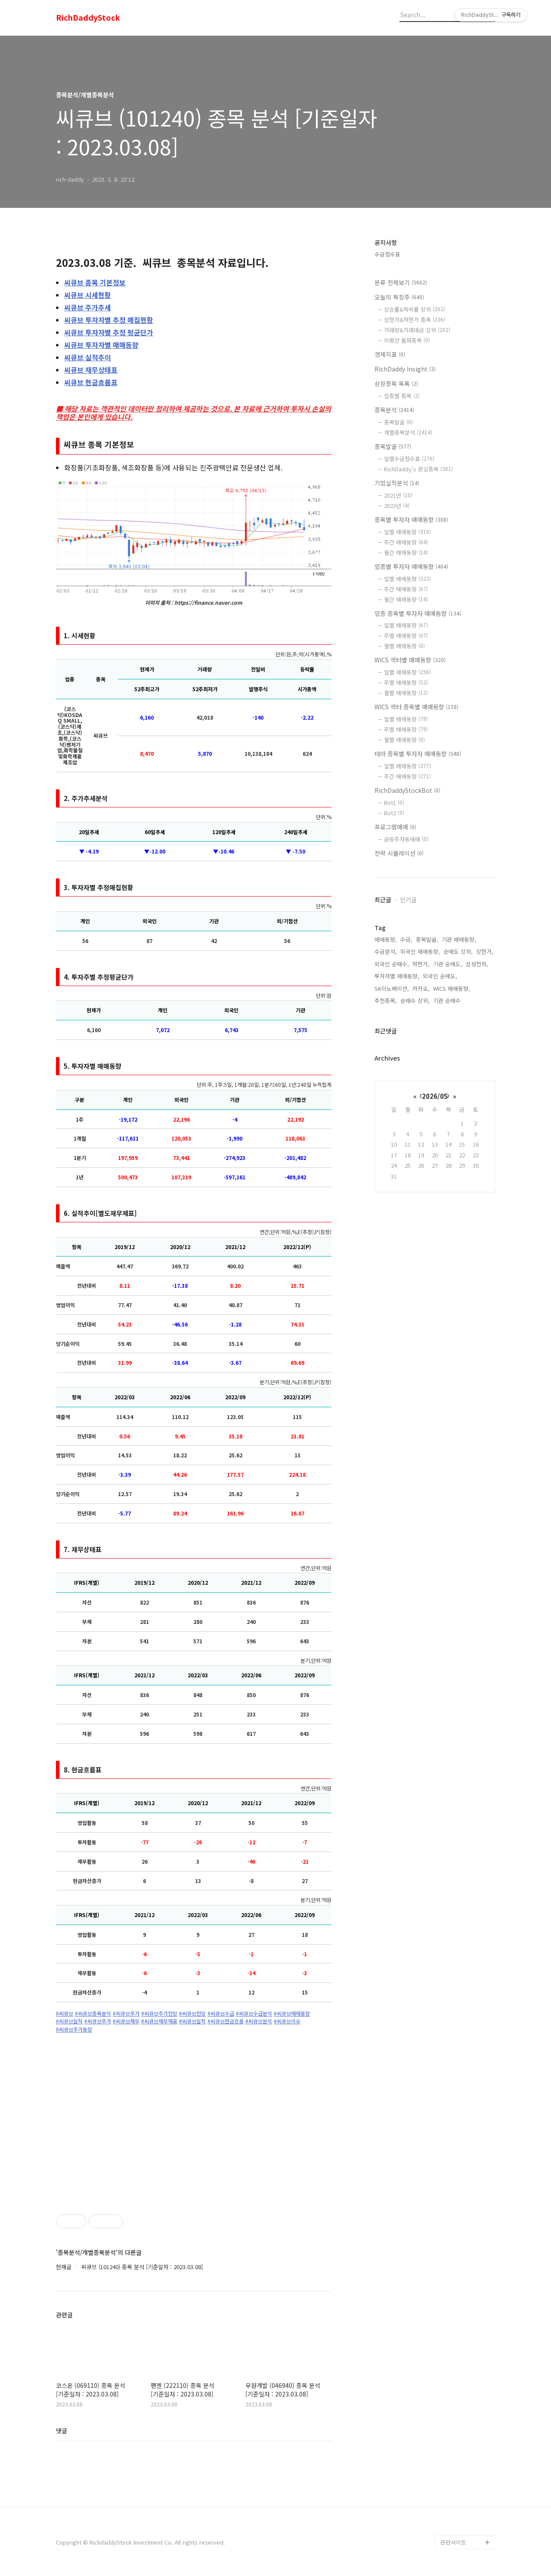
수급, (406, 939)
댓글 (61, 2430)
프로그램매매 (395, 827)
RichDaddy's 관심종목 (418, 469)
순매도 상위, (458, 951)
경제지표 (390, 354)
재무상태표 (91, 370)
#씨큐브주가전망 (159, 2013)
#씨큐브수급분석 (254, 2013)
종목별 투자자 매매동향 (411, 519)
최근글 (383, 899)
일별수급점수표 (409, 459)
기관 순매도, (447, 964)
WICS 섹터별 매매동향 (410, 660)
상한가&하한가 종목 (414, 319)
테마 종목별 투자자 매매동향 (418, 753)
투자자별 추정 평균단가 (108, 332)
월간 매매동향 (406, 552)
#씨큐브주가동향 (74, 2029)
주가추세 (87, 307)
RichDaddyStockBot (407, 790)
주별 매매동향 (406, 635)
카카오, (421, 988)
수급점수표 (387, 254)
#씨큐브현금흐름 (225, 2021)
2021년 (398, 495)
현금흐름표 (91, 382)
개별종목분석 (408, 432)
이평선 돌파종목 (407, 340)
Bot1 (394, 802)
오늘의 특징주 (399, 297)
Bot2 (394, 813)
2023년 (396, 505)
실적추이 (87, 357)
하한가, (421, 964)
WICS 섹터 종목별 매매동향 (416, 706)
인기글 (408, 899)
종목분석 (394, 409)
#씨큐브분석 (258, 2021)
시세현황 (87, 295)
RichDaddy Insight (405, 369)
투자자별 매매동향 (101, 345)
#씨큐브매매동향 (292, 2013)
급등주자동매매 (406, 839)
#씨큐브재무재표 (159, 2021)
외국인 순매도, (440, 976)
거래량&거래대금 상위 (417, 330)
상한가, (484, 951)
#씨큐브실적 (69, 2021)
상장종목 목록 (396, 383)
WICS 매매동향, (451, 988)
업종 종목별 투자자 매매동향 (418, 613)
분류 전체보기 (401, 282)
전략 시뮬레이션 (399, 853)
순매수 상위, (415, 1000)
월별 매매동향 (404, 646)
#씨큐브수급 (220, 2013)
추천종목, (386, 1000)
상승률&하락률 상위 (414, 309)
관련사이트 (453, 2542)
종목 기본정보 (95, 282)
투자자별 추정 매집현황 (108, 320)
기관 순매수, (447, 1000)
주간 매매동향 (406, 542)
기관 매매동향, (459, 939)
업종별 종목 (402, 396)
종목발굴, (427, 939)
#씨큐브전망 (192, 2013)
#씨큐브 (64, 2013)
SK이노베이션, (392, 988)
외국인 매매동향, (420, 951)
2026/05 (435, 1096)
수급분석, (386, 951)
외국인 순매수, (392, 964)
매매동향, (386, 939)
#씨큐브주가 (126, 2013)
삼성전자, (477, 964)
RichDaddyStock (88, 17)
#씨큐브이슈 (287, 2021)
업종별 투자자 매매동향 (411, 566)
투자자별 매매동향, (397, 976)
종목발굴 (398, 422)
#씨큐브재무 (126, 2021)
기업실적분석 (397, 483)
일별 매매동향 (407, 532)
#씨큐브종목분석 (93, 2013)
